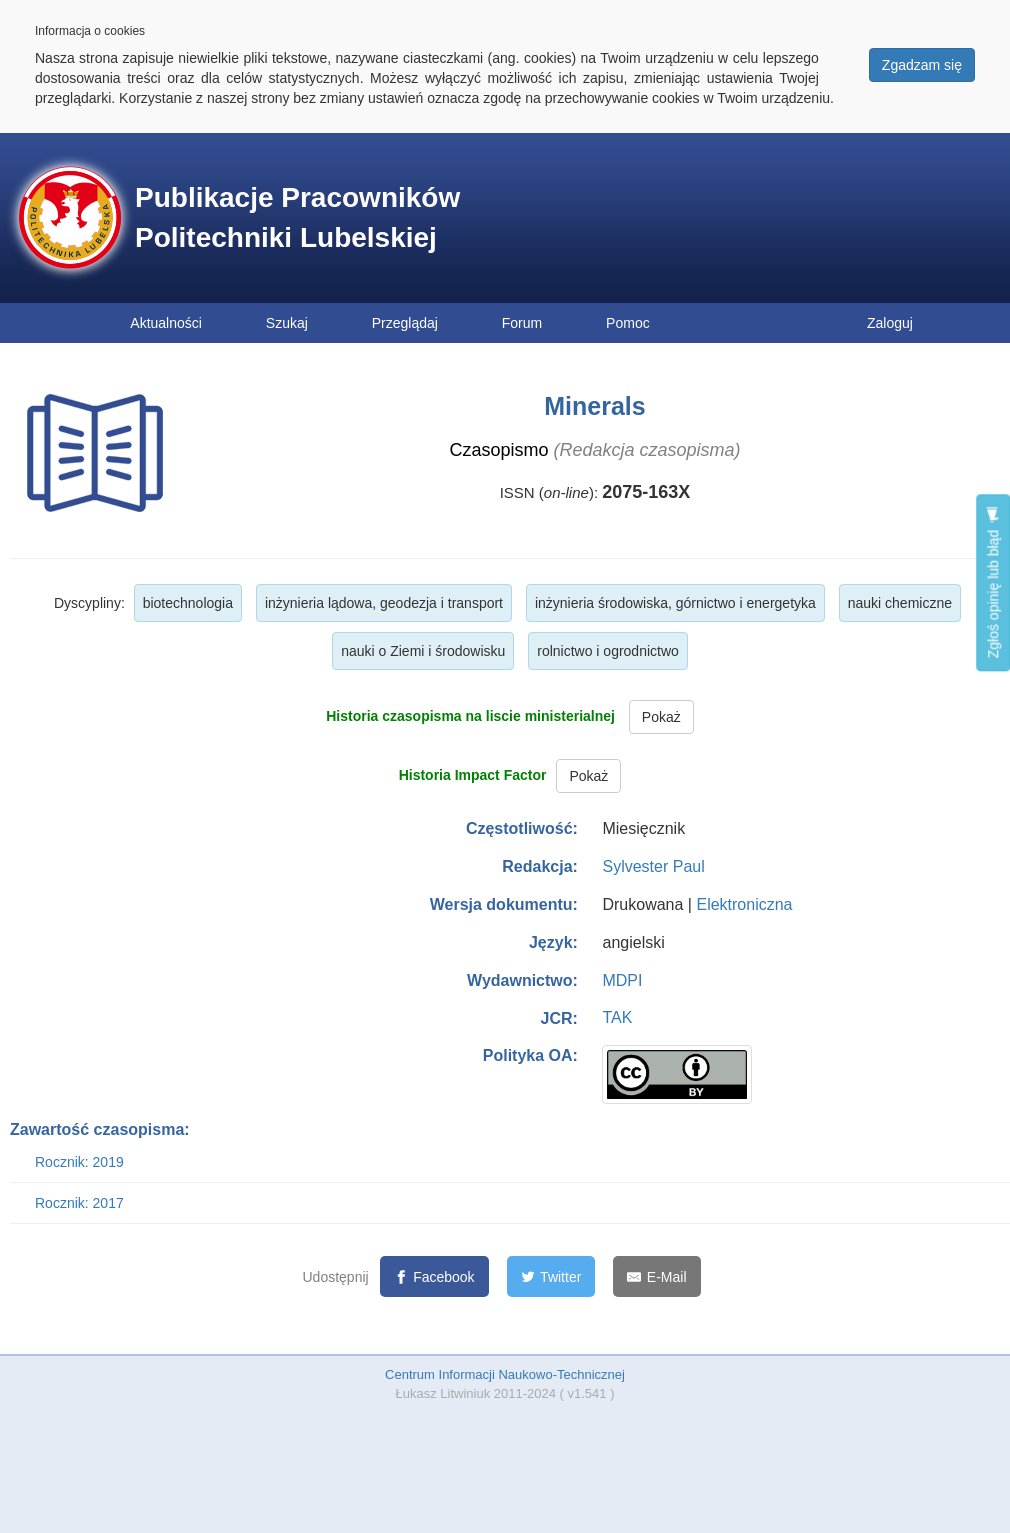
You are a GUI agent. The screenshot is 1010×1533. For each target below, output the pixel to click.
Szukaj (287, 323)
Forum (522, 323)
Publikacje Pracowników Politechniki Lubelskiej (297, 217)
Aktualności (166, 323)
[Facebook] (434, 1276)
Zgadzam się (922, 65)
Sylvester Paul (653, 866)
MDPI (622, 980)
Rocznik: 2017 (79, 1203)
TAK (617, 1017)
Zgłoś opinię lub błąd (993, 582)
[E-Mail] (656, 1276)
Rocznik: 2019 (79, 1162)
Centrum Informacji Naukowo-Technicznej (505, 1374)
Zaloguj (890, 323)
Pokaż (661, 717)
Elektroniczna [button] (744, 904)
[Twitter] (551, 1276)
